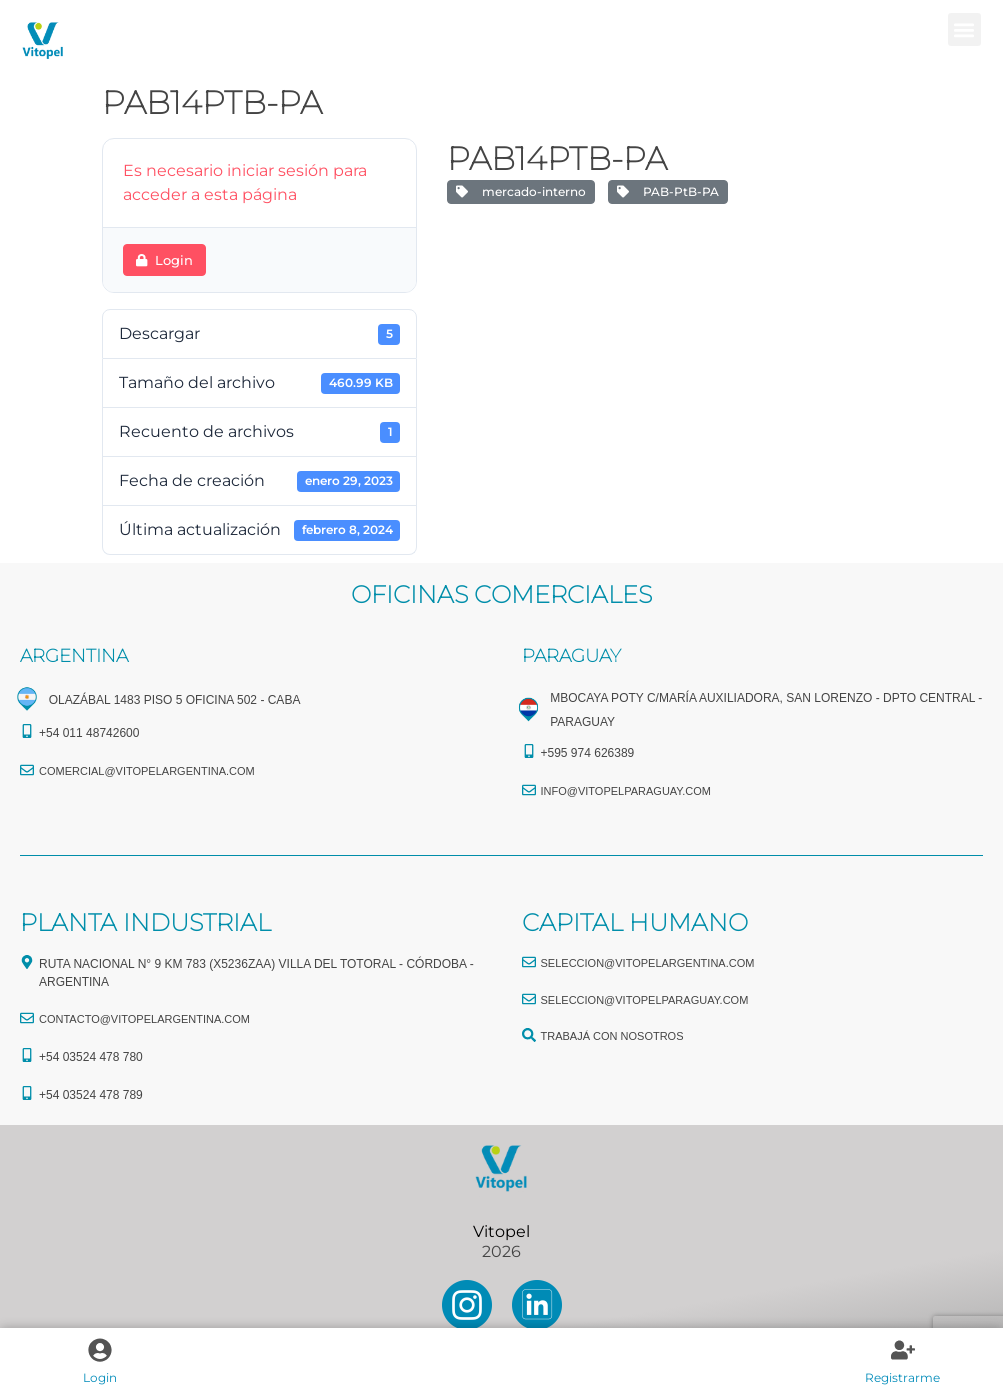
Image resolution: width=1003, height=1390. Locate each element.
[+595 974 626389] (529, 751)
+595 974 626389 (588, 753)
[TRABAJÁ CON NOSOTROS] (529, 1035)
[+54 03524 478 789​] (27, 1093)
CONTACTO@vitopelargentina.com (144, 1019)
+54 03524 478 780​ (91, 1057)
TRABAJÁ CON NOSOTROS (612, 1036)
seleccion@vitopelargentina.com (648, 963)
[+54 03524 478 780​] (27, 1055)
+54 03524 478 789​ (91, 1095)
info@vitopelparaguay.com (626, 791)
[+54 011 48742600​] (27, 731)
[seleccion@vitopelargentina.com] (529, 962)
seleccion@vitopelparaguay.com (645, 1000)
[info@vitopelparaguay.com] (529, 790)
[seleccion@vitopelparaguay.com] (529, 999)
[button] (964, 29)
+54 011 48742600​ (89, 733)
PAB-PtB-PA (668, 191)
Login (100, 1377)
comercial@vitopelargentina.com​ (147, 771)
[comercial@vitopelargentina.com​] (27, 770)
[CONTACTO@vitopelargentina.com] (27, 1018)
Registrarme (902, 1377)
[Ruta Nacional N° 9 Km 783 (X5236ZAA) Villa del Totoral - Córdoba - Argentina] (27, 962)
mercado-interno (521, 191)
